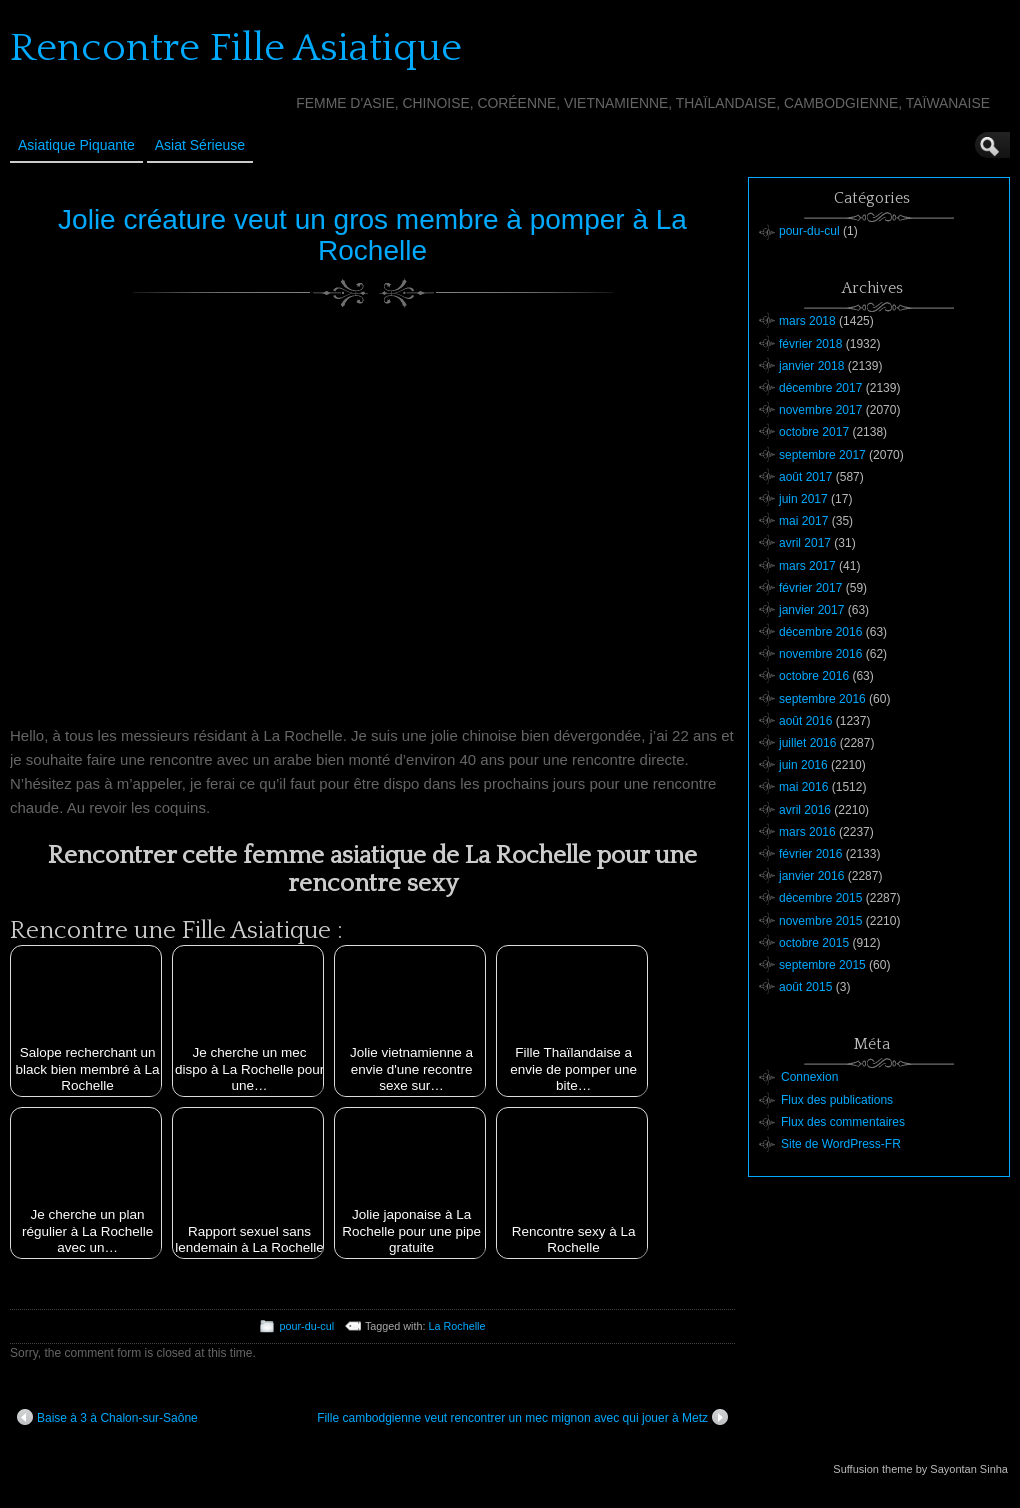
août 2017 (805, 477)
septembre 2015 (822, 965)
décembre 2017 (820, 388)
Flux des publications (837, 1100)
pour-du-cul (306, 1326)
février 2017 (810, 588)
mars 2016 (807, 832)
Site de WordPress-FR (841, 1144)
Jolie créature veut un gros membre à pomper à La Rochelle (372, 235)
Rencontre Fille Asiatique (236, 48)
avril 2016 (805, 810)
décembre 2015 (820, 898)
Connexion (809, 1077)
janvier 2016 (811, 876)
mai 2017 (803, 521)
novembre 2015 (820, 921)
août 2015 (805, 987)
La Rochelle (457, 1326)
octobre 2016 (814, 676)
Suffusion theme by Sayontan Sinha (920, 1469)
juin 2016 (803, 765)
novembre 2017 (820, 410)
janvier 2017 (811, 610)
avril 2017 (805, 543)
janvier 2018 (811, 366)
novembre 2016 (820, 654)
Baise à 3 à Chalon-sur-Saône (107, 1417)
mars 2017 (807, 566)
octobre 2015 (814, 943)
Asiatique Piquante (76, 145)
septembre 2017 (822, 455)
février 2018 (810, 344)
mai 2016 (803, 787)
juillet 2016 (807, 743)
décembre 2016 (820, 632)
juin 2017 (803, 499)
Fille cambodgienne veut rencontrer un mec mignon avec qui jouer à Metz (522, 1417)
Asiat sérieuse (200, 145)
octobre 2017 (814, 432)
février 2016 (810, 854)
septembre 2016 (822, 699)
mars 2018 (807, 321)
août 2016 (805, 721)
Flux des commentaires (843, 1122)
